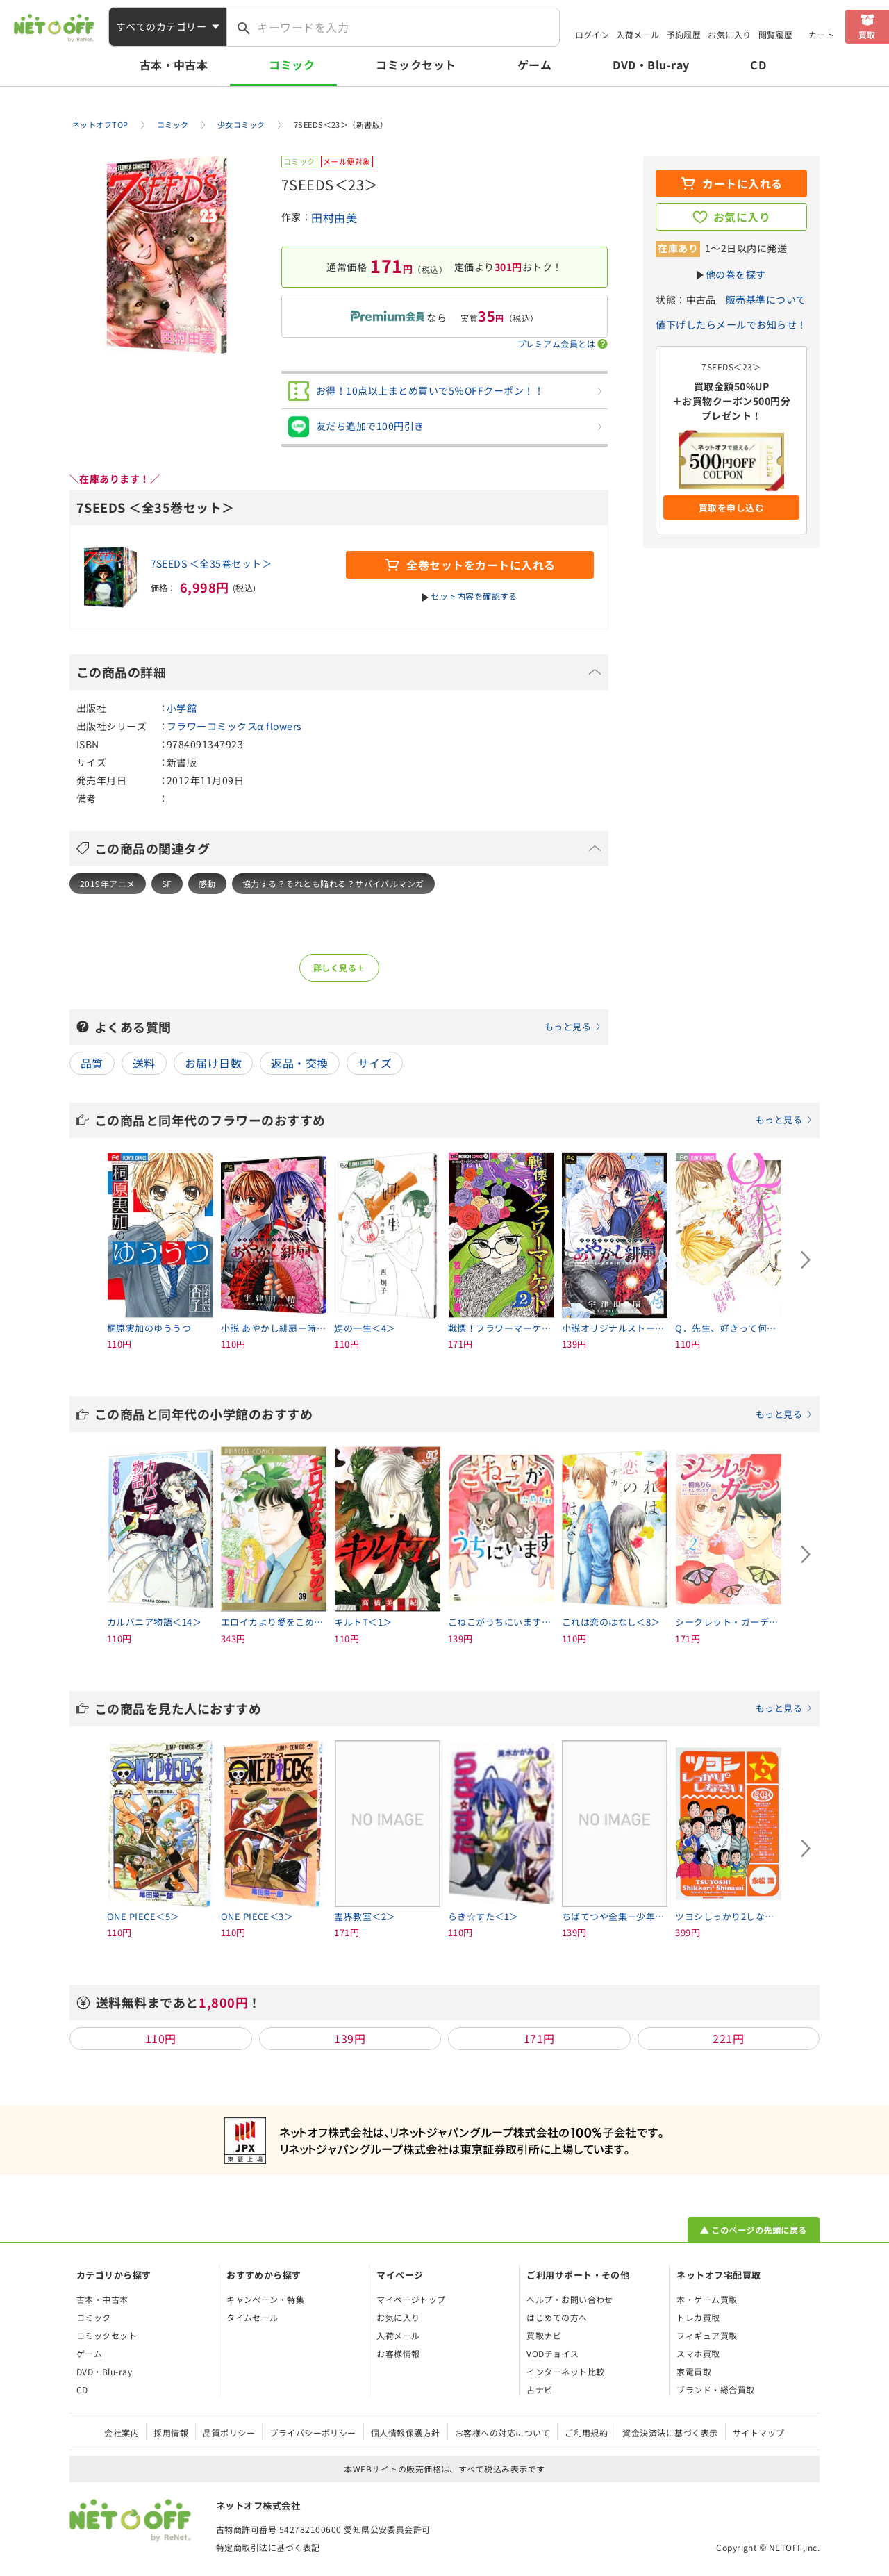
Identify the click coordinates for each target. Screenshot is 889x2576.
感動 (207, 883)
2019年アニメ (107, 883)
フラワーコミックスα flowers (234, 726)
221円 (728, 2038)
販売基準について (766, 299)
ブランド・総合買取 (715, 2389)
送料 (144, 1063)
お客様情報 (397, 2353)
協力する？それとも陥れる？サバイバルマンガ (333, 883)
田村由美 (334, 217)
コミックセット (416, 64)
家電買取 (693, 2371)
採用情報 (170, 2432)
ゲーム (534, 64)
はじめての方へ (556, 2317)
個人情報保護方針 (405, 2432)
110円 (160, 2038)
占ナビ (539, 2389)
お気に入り (729, 34)
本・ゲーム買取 (706, 2299)
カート (821, 34)
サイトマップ (759, 2432)
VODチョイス (552, 2353)
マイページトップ (411, 2299)
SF (167, 883)
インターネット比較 (565, 2371)
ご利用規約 (586, 2432)
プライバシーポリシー (312, 2432)
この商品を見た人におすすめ (453, 1708)
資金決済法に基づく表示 (669, 2432)
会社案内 (121, 2432)
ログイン (592, 34)
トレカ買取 (698, 2317)
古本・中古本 (174, 64)
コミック (292, 64)
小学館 (182, 708)
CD (758, 64)
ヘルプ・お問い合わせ (569, 2299)
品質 (92, 1063)
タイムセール (252, 2317)
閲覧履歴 (775, 34)
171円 (539, 2038)
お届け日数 (213, 1063)
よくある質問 (347, 1027)
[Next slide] (806, 1260)
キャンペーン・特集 (265, 2299)
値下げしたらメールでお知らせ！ (731, 324)
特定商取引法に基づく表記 (268, 2547)
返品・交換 (299, 1063)
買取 (867, 34)
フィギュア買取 (706, 2335)
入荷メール (637, 34)
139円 (349, 2038)
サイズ (375, 1063)
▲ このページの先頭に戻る (753, 2230)
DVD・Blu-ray (651, 64)
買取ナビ (543, 2335)
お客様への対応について (502, 2432)
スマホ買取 (698, 2353)
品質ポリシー (229, 2432)
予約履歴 (684, 34)
